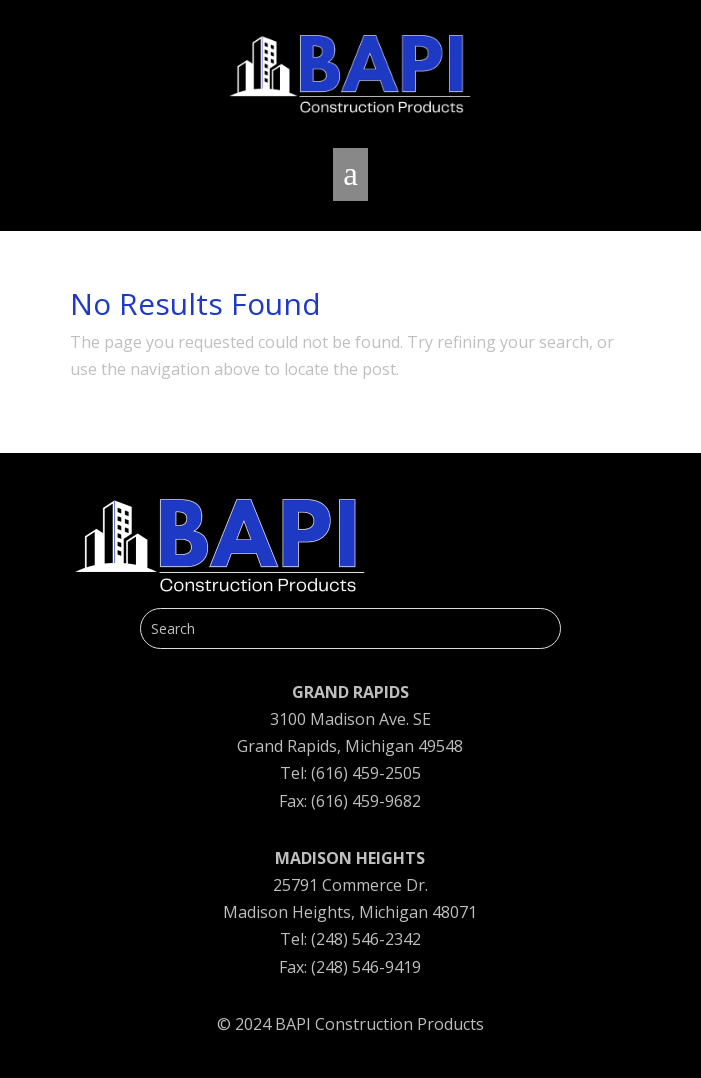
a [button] (350, 174)
